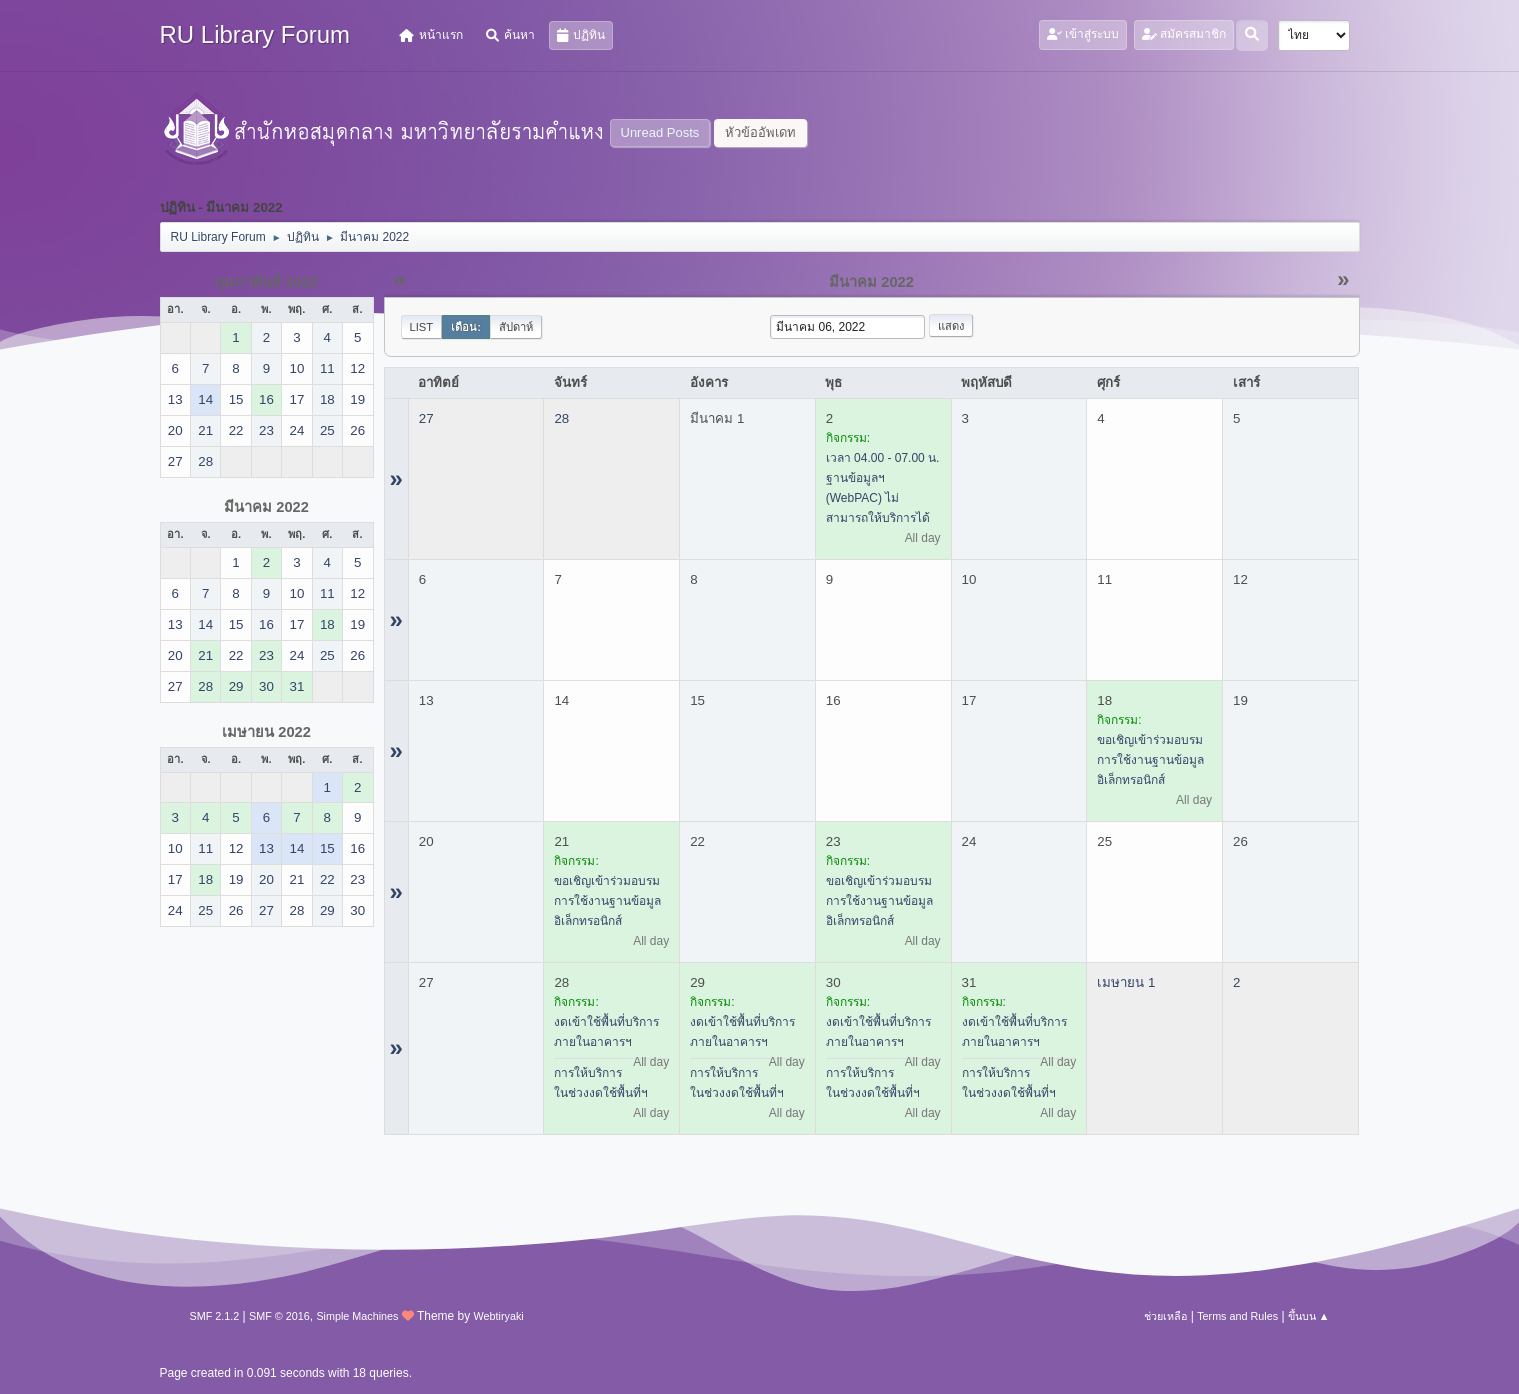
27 (426, 418)
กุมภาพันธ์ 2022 (266, 282)
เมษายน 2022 (266, 732)
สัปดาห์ (516, 327)
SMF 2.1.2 (215, 1316)
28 (561, 418)
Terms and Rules (1237, 1316)
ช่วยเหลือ (1165, 1316)
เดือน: (466, 327)
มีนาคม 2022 (266, 507)
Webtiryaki (499, 1316)
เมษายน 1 (1126, 982)
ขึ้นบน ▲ (1309, 1316)
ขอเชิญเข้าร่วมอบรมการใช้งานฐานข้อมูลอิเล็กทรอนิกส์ (1150, 760)
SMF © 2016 (279, 1316)
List (422, 327)
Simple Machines (357, 1316)
